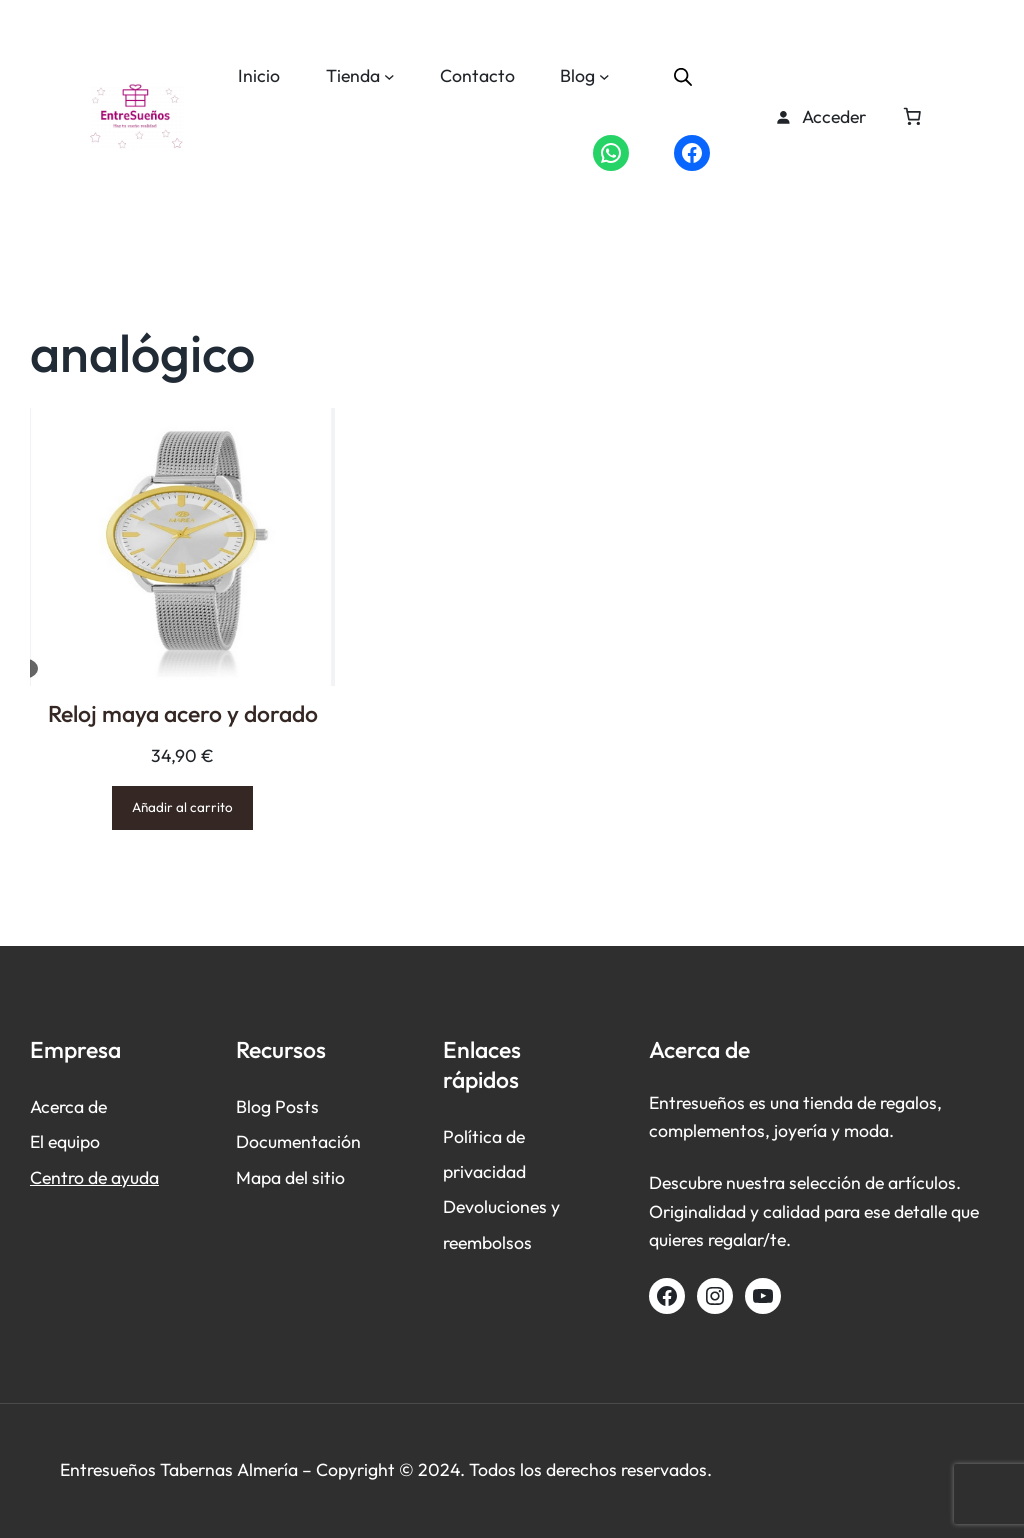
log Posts (283, 1106)
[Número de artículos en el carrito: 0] (912, 117)
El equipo (65, 1141)
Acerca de (68, 1106)
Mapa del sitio (290, 1177)
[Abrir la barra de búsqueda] (683, 76)
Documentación (298, 1141)
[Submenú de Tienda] (389, 76)
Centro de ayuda (94, 1177)
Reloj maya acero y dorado (183, 713)
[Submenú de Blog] (604, 76)
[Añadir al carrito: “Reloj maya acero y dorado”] (182, 807)
